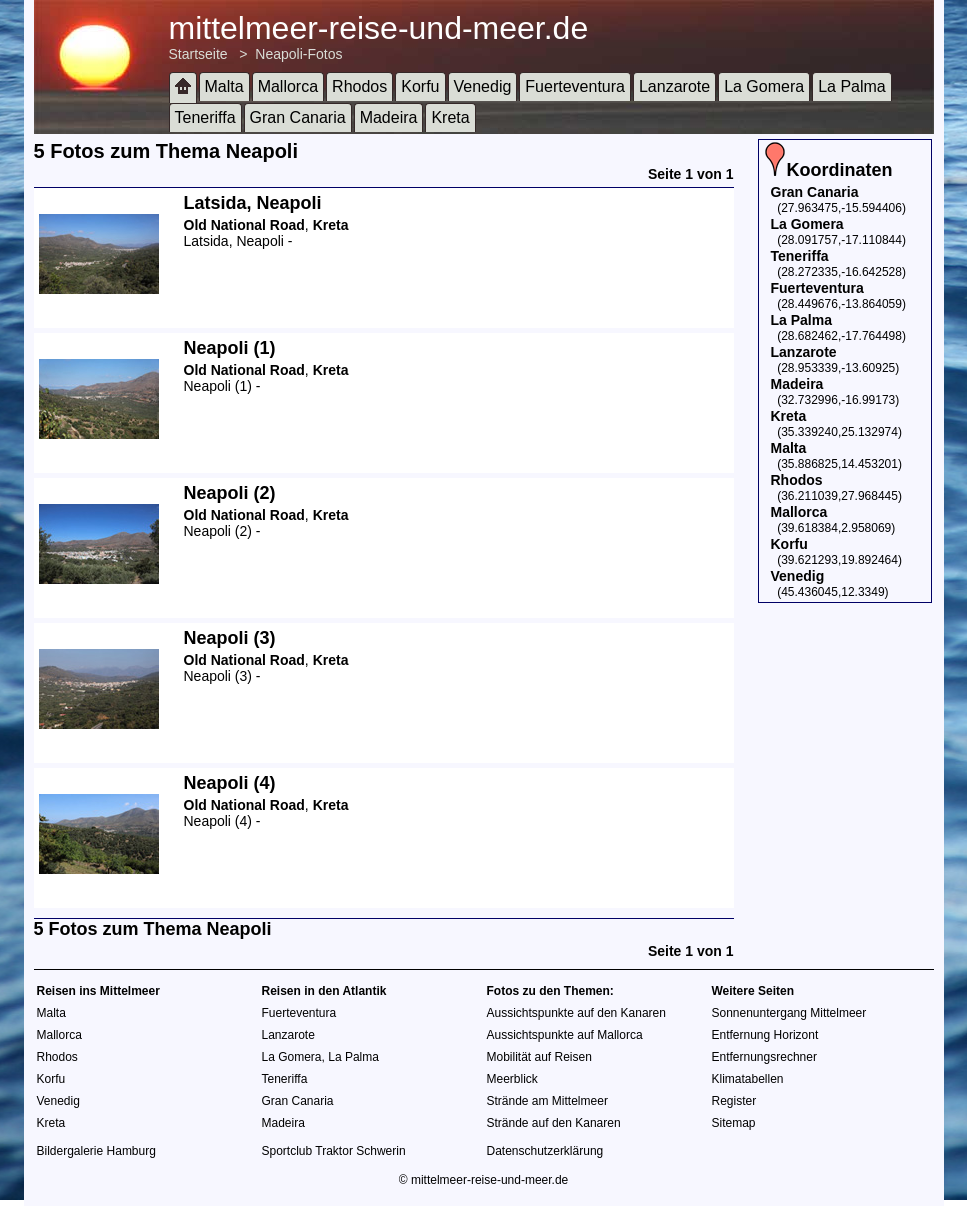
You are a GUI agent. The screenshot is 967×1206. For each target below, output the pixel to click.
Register (734, 1101)
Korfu (420, 86)
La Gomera (764, 86)
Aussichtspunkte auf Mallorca (565, 1035)
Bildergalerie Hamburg (96, 1151)
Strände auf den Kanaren (554, 1123)
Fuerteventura (575, 86)
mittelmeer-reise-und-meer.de (379, 28)
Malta (224, 86)
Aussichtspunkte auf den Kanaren (576, 1013)
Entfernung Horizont (765, 1035)
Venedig (483, 86)
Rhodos (359, 86)
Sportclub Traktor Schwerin (334, 1151)
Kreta (450, 117)
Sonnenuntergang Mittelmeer (789, 1013)
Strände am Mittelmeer (547, 1101)
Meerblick (512, 1079)
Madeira (389, 117)
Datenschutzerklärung (545, 1151)
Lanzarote (674, 86)
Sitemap (734, 1123)
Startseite (198, 54)
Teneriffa (205, 117)
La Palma (852, 86)
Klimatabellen (748, 1079)
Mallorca (288, 86)
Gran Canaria (298, 117)
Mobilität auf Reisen (539, 1057)
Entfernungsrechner (764, 1057)
